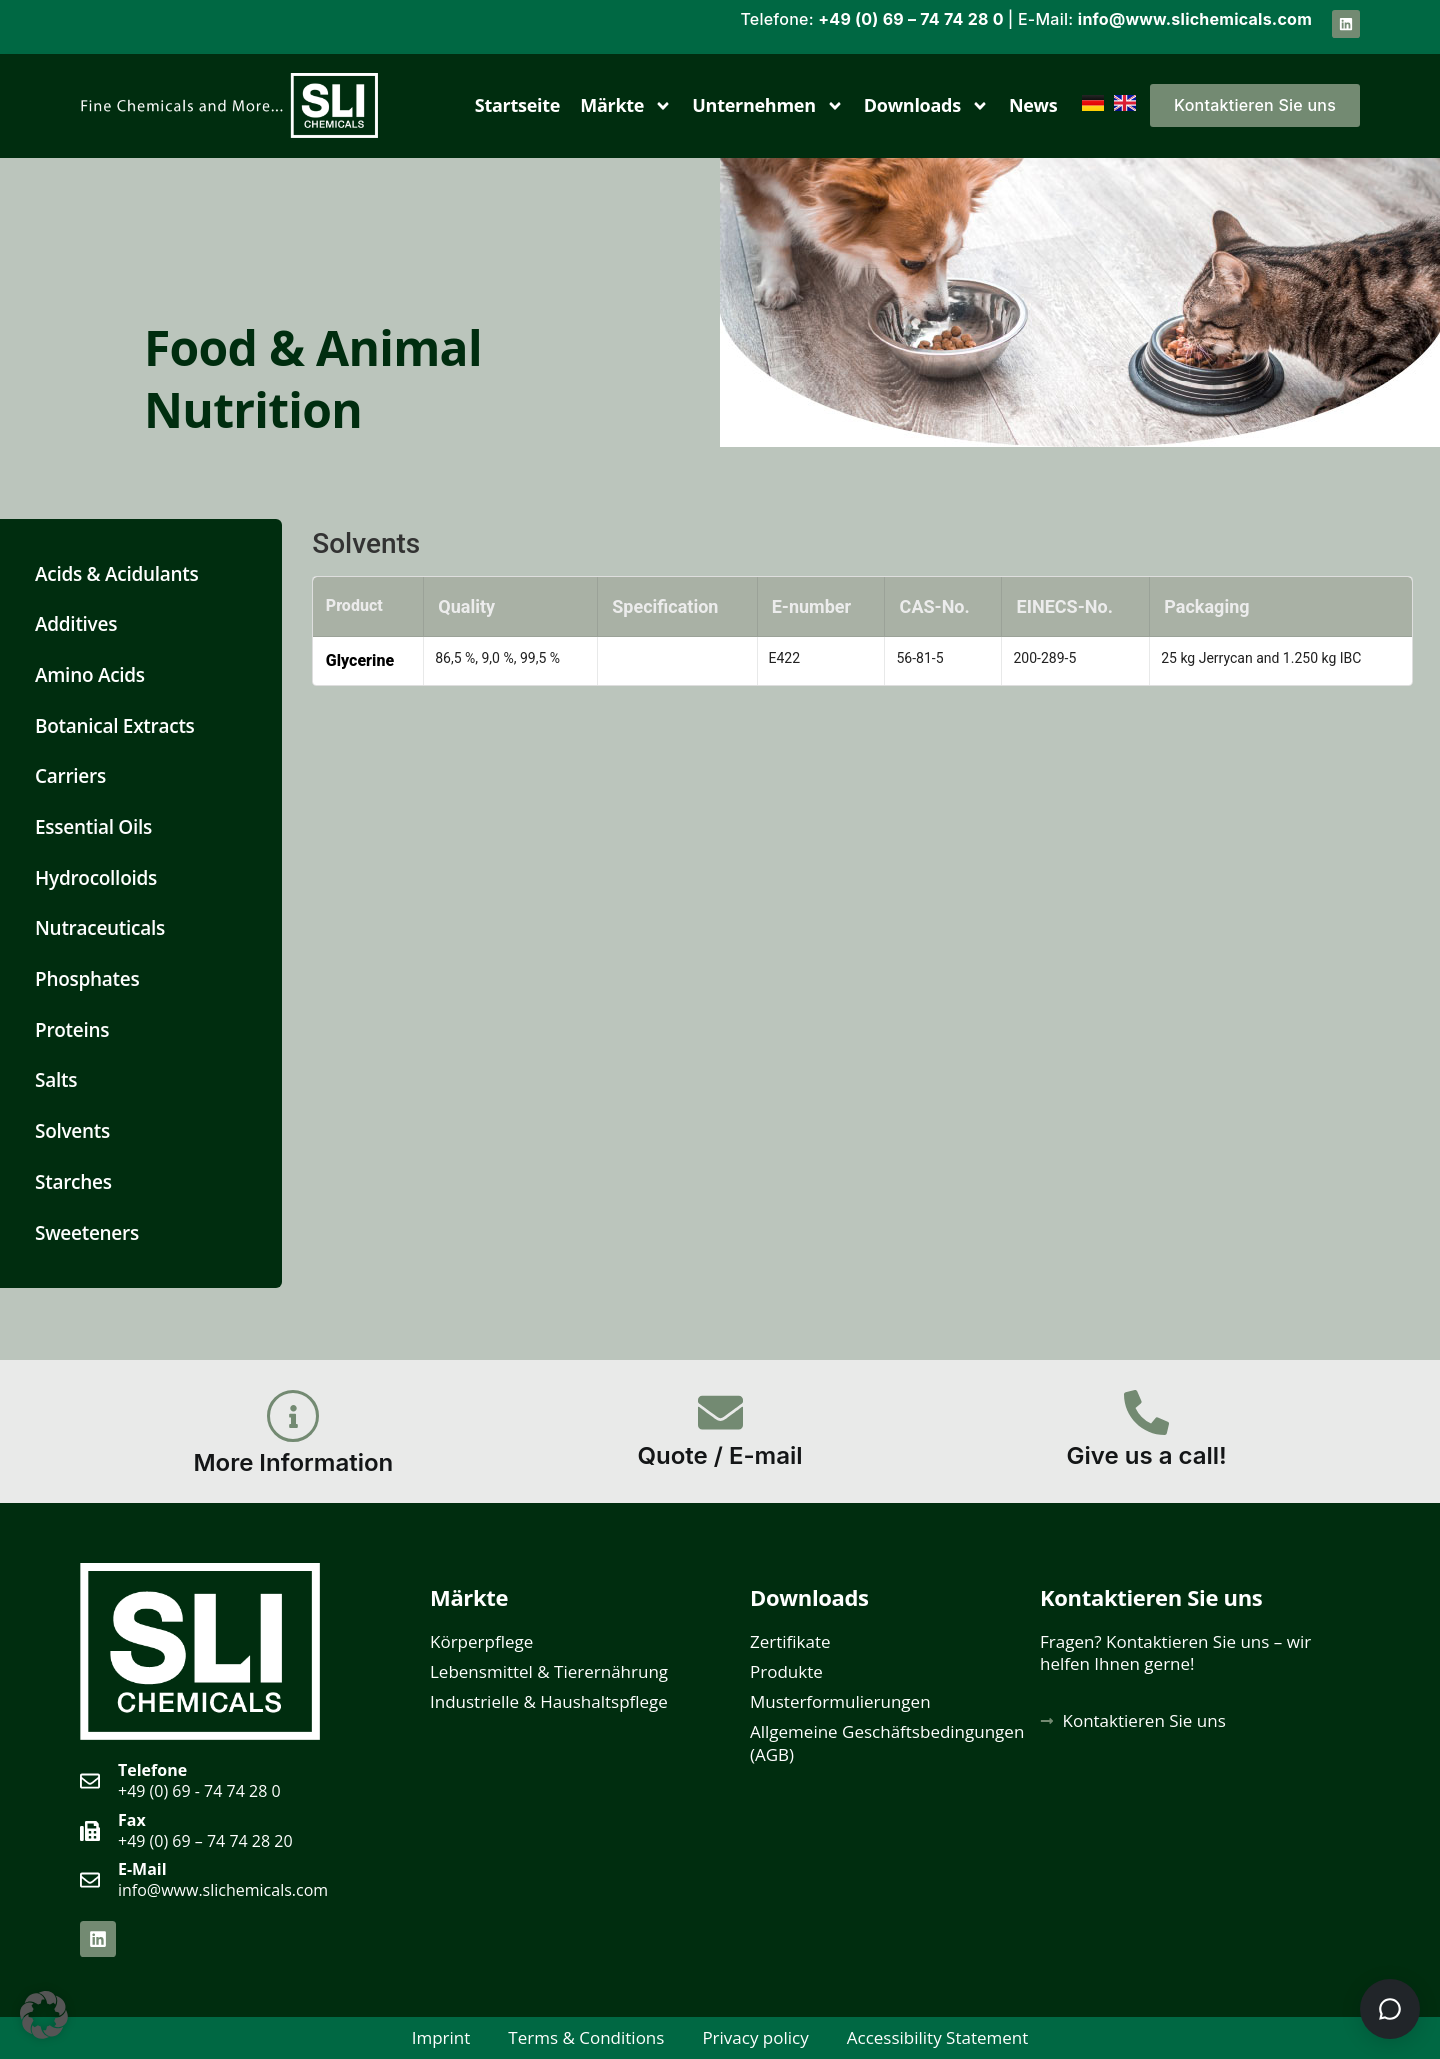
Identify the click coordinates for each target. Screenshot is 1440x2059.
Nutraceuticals (100, 928)
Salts (56, 1080)
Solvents (72, 1131)
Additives (76, 624)
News (1033, 105)
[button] (44, 2015)
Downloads (926, 106)
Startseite (517, 105)
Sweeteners (87, 1233)
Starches (73, 1182)
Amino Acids (90, 675)
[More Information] (293, 1416)
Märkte (626, 106)
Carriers (70, 776)
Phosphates (87, 979)
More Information (293, 1462)
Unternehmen (768, 106)
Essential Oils (93, 827)
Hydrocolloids (96, 878)
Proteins (72, 1030)
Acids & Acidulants (117, 574)
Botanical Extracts (115, 726)
